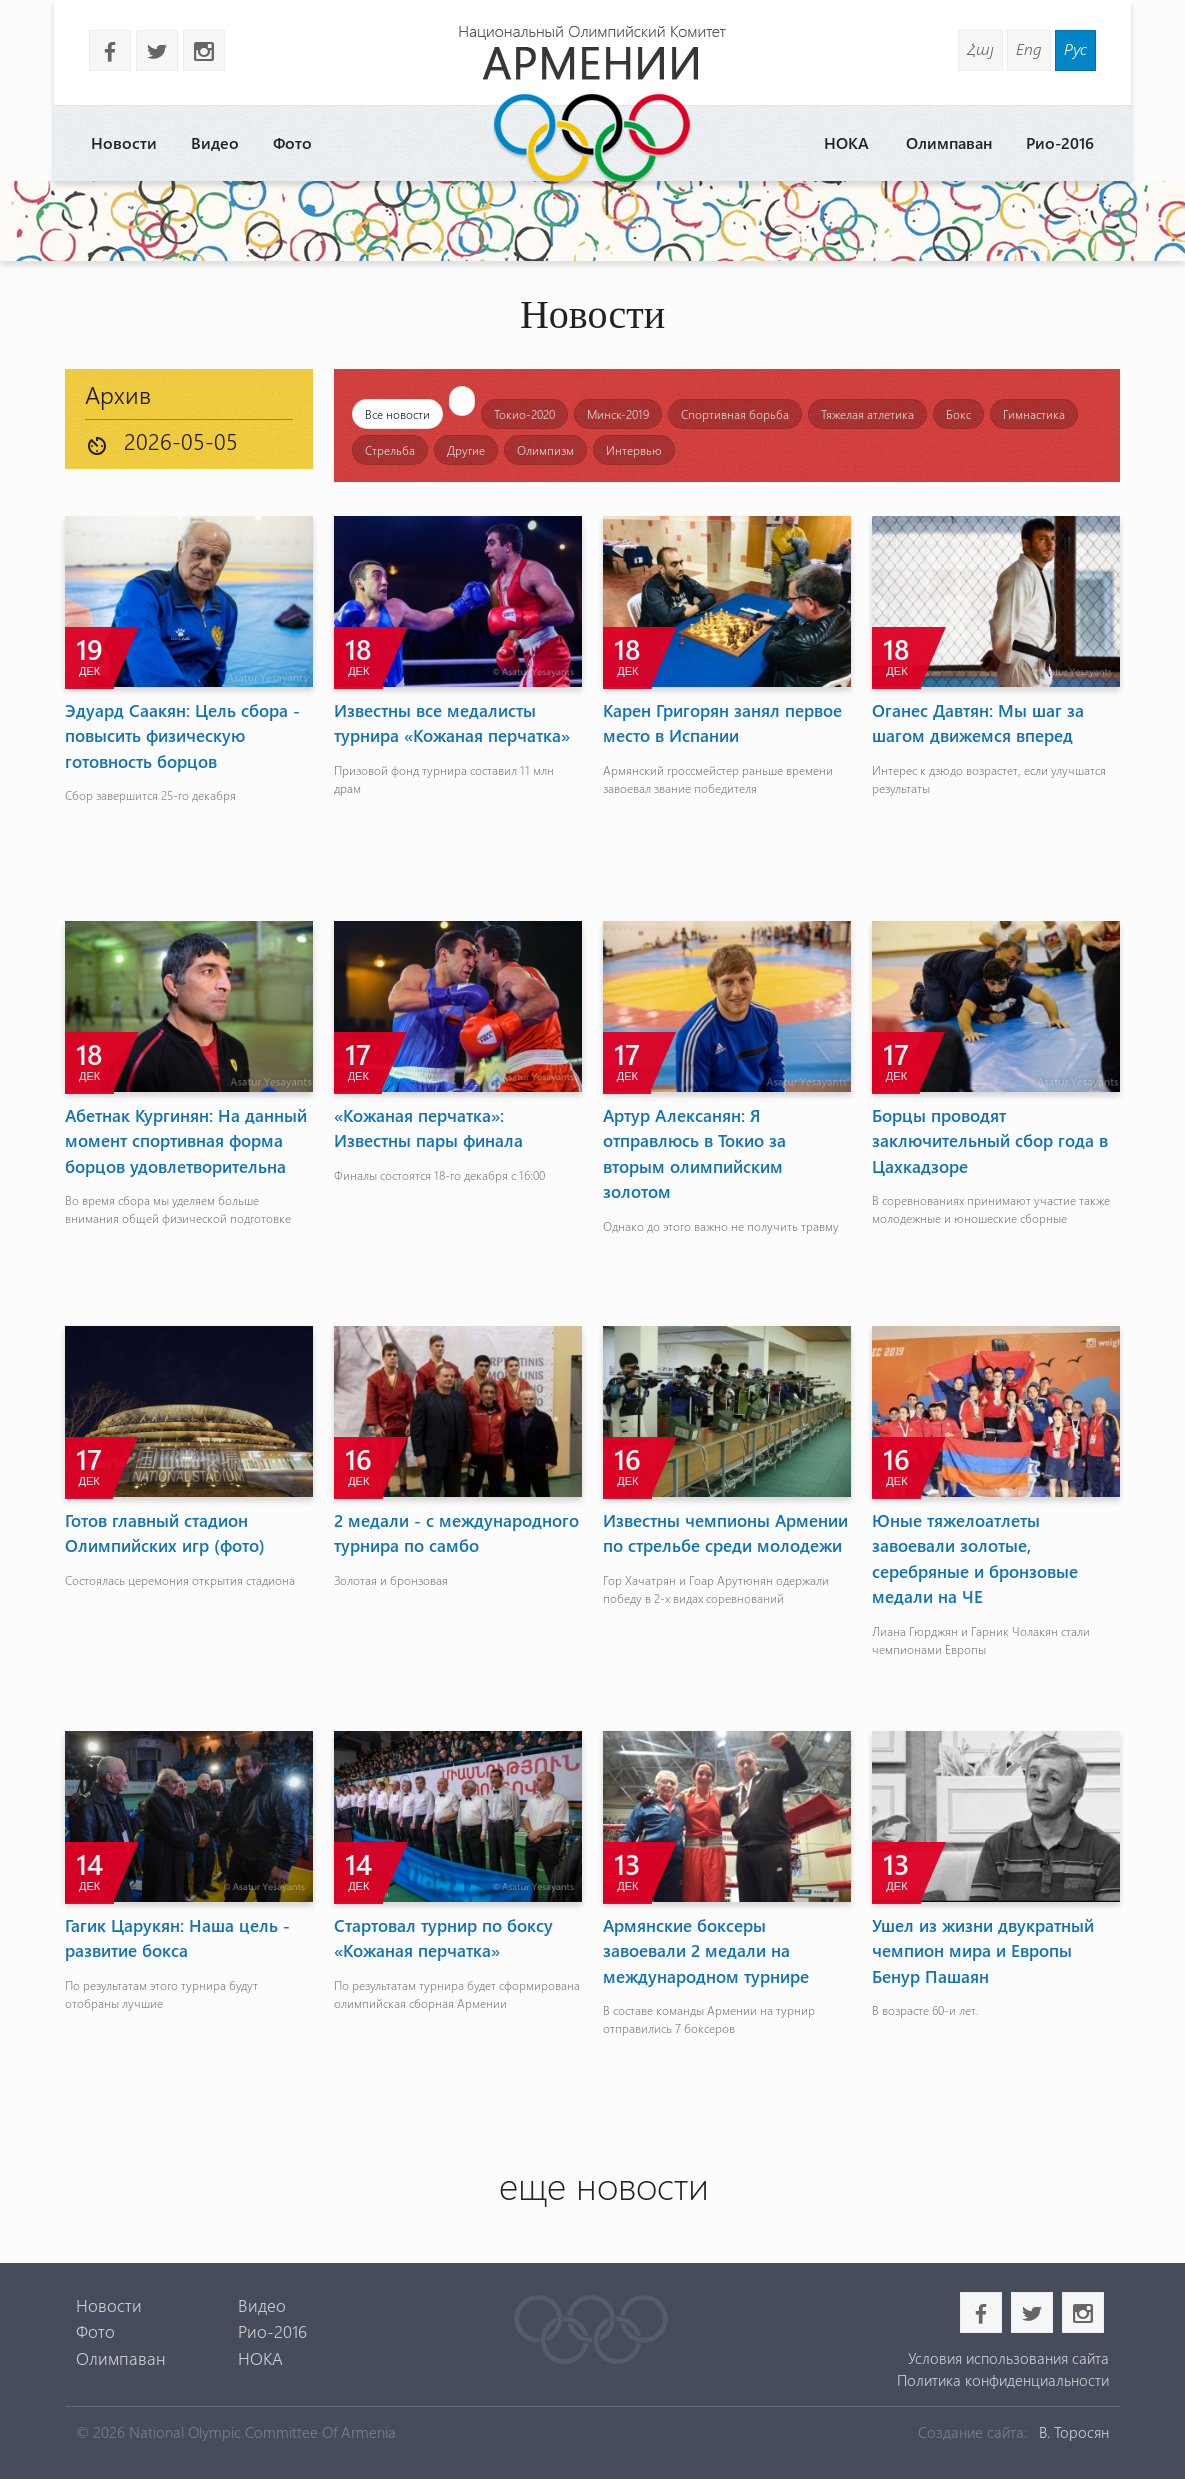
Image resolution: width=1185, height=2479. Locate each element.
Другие (466, 450)
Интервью (634, 450)
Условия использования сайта (1008, 2358)
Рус (1075, 48)
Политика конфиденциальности (1003, 2380)
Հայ (980, 48)
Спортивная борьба (735, 414)
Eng (1029, 48)
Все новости (397, 414)
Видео (215, 142)
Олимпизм (545, 450)
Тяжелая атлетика (867, 414)
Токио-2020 (524, 414)
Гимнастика (1034, 414)
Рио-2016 (1060, 142)
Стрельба (390, 450)
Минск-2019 (618, 414)
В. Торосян (1074, 2432)
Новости (124, 142)
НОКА (846, 142)
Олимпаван (949, 142)
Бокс (958, 414)
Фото (292, 142)
